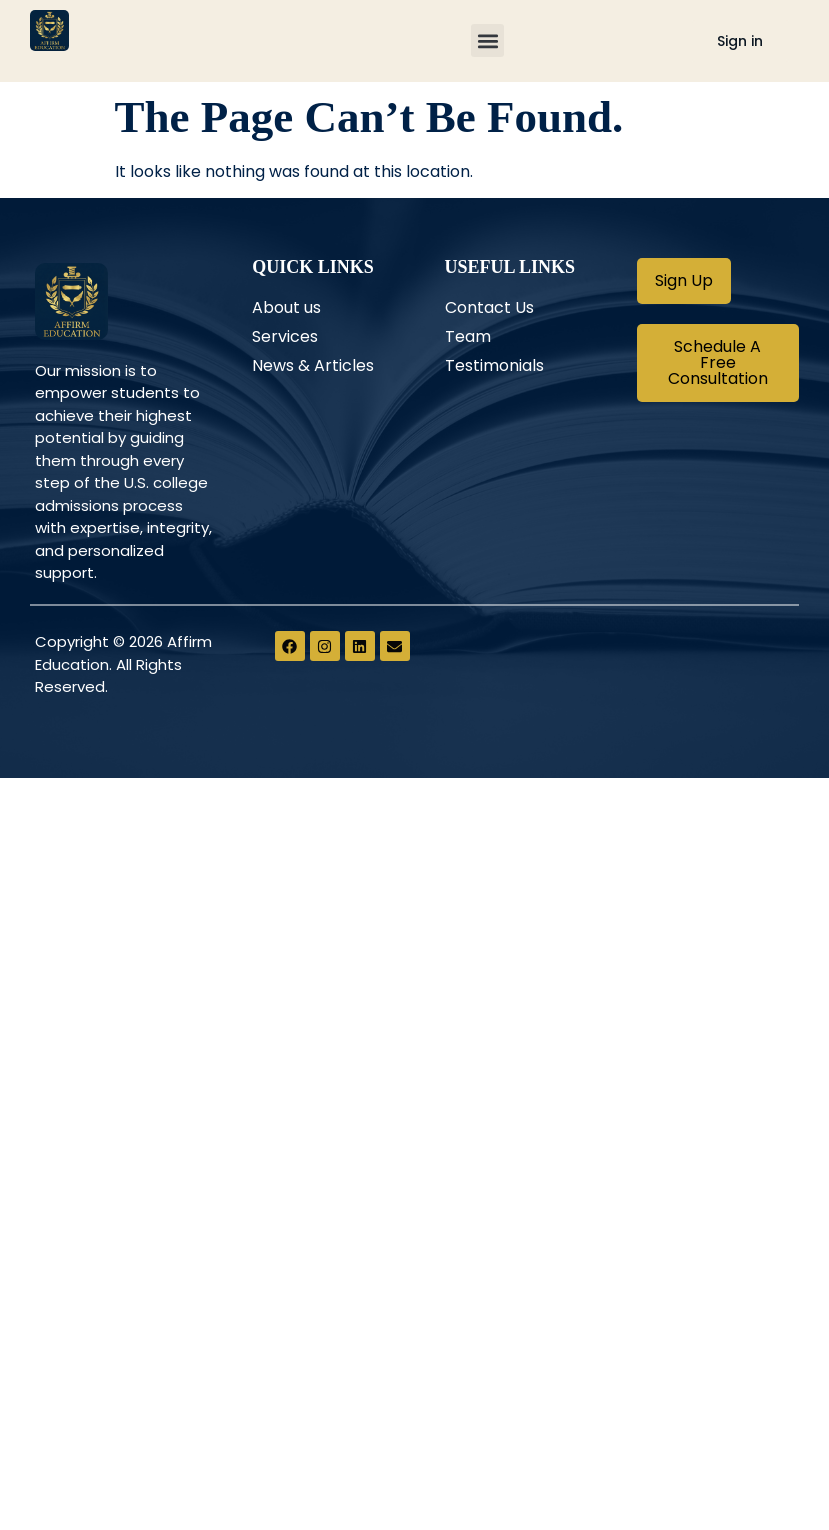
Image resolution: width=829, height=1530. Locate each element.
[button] (487, 41)
